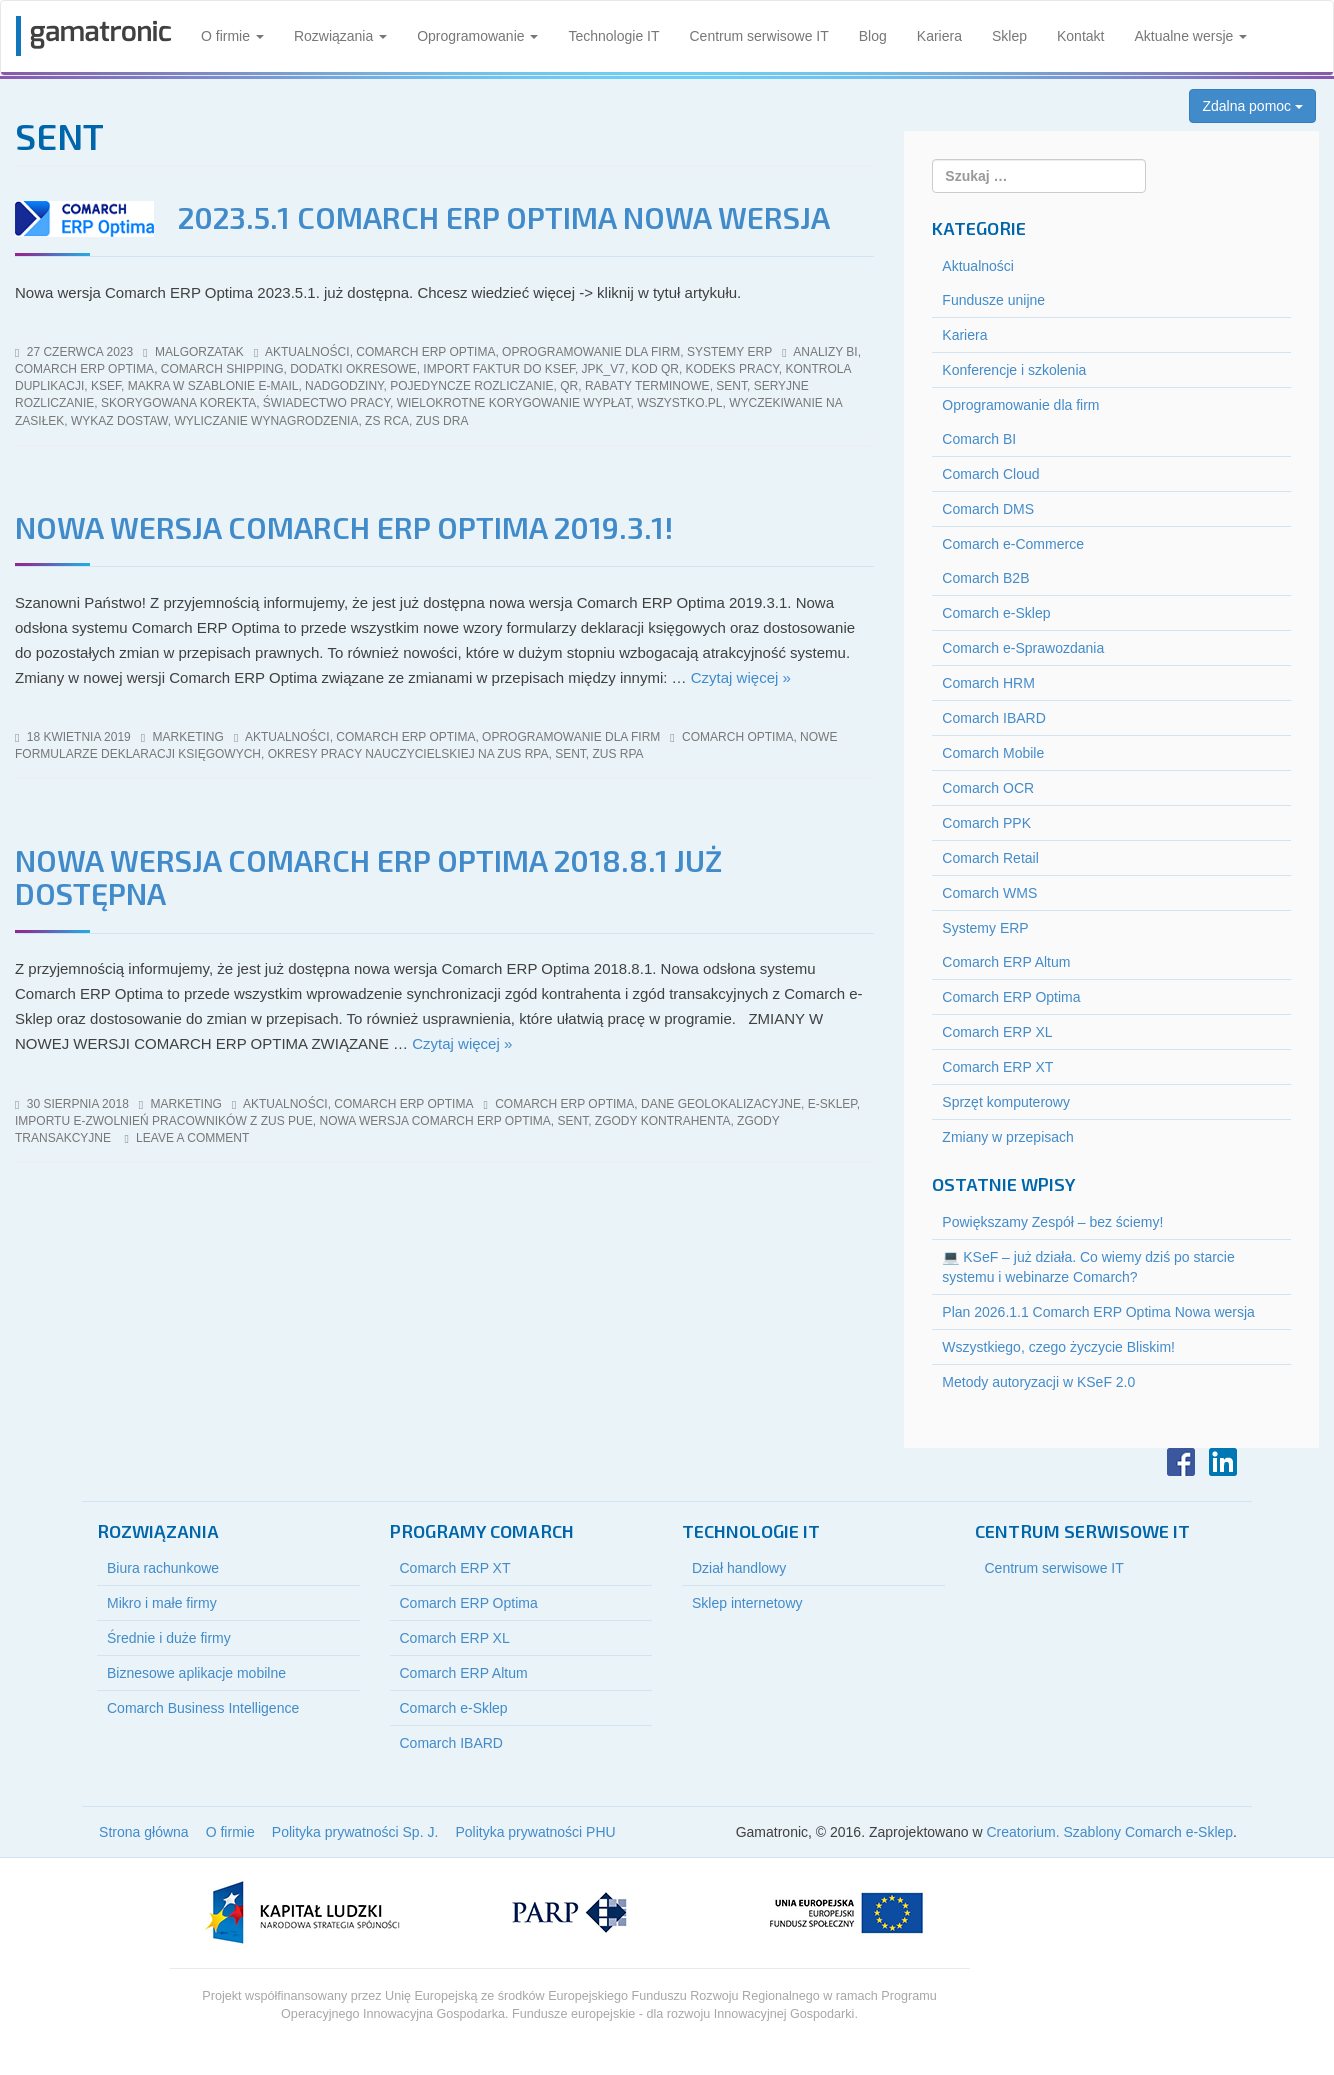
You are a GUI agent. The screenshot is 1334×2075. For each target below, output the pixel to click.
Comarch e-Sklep (996, 613)
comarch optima (737, 737)
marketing (188, 737)
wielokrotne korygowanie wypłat (514, 403)
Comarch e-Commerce (1013, 544)
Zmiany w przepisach (1008, 1137)
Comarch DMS (988, 509)
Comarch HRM (988, 683)
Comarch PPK (986, 823)
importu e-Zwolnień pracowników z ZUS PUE (164, 1121)
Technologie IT (613, 36)
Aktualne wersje (1190, 36)
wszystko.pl (679, 403)
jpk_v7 (603, 369)
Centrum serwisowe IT (759, 36)
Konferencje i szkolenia (1014, 370)
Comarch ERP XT (997, 1067)
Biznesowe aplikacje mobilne (196, 1673)
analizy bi (825, 352)
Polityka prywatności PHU (535, 1832)
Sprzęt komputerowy (1006, 1102)
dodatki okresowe (353, 369)
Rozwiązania (340, 36)
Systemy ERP (729, 352)
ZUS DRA (442, 421)
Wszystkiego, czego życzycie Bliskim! (1058, 1347)
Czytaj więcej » (741, 677)
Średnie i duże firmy (169, 1638)
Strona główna (144, 1832)
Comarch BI (979, 439)
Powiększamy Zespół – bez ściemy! (1052, 1222)
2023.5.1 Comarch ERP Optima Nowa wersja (504, 217)
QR (569, 386)
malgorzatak (199, 352)
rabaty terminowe (647, 386)
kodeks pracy (732, 369)
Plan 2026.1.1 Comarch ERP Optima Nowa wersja (1098, 1312)
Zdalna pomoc (1252, 106)
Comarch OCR (988, 788)
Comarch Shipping (222, 369)
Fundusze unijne (993, 300)
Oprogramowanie (477, 36)
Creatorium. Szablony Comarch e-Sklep (1109, 1832)
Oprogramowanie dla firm (591, 352)
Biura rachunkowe (163, 1568)
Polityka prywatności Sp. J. (355, 1832)
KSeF (106, 386)
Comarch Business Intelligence (203, 1708)
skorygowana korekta (178, 403)
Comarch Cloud (990, 474)
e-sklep (832, 1104)
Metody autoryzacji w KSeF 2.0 (1038, 1382)
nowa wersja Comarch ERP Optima (434, 1121)
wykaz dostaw (119, 421)
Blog (873, 36)
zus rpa (618, 754)
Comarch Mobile (993, 753)
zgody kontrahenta (663, 1121)
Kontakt (1080, 36)
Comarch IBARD (993, 718)
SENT (731, 386)
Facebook (1181, 1462)
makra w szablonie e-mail (213, 386)
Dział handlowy (739, 1568)
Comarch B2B (985, 578)
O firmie (232, 36)
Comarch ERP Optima (425, 352)
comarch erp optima (84, 369)
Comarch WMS (989, 893)
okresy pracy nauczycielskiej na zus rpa (408, 754)
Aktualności (307, 352)
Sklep (1009, 36)
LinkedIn (1223, 1462)
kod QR (655, 369)
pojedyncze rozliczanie (471, 386)
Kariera (939, 36)
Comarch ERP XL (997, 1032)
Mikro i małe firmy (162, 1603)
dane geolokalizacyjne (721, 1104)
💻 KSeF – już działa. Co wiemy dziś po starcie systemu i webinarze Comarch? (1088, 1267)
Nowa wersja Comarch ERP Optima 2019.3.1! (344, 527)
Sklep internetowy (747, 1603)
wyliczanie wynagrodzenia (266, 421)
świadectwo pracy (326, 403)
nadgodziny (344, 386)
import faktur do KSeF (499, 369)
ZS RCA (387, 421)
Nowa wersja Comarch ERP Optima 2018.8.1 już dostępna (368, 876)
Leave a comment (192, 1138)
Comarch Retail (990, 858)
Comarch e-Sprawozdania (1023, 648)
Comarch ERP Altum (1006, 962)
